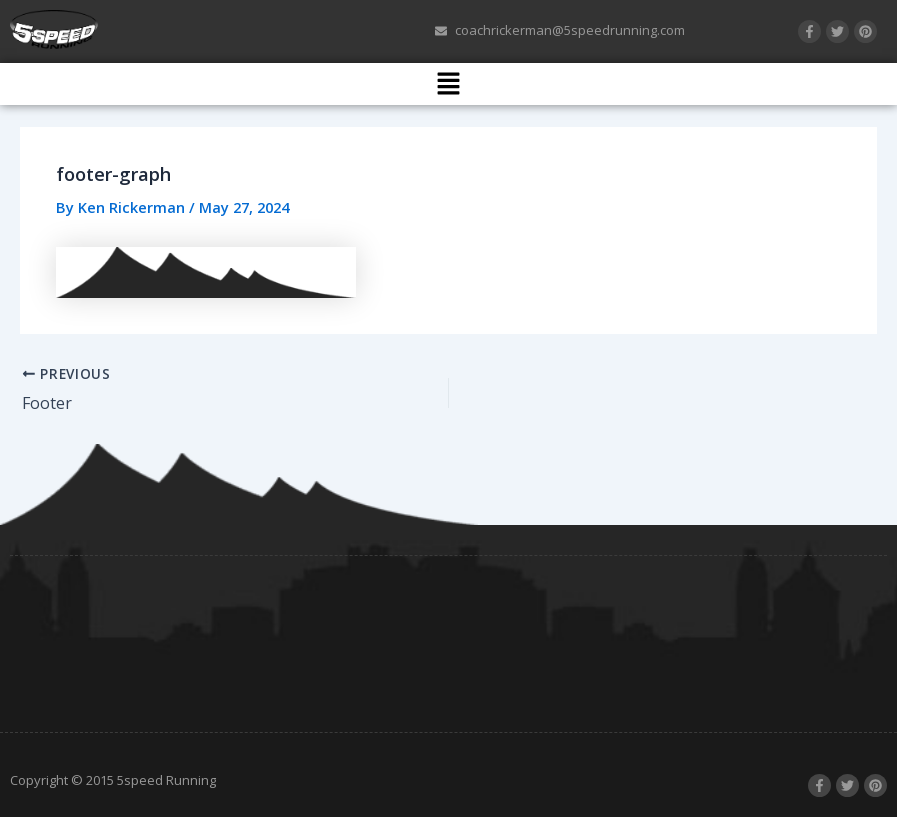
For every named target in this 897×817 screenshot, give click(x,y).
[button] (448, 84)
